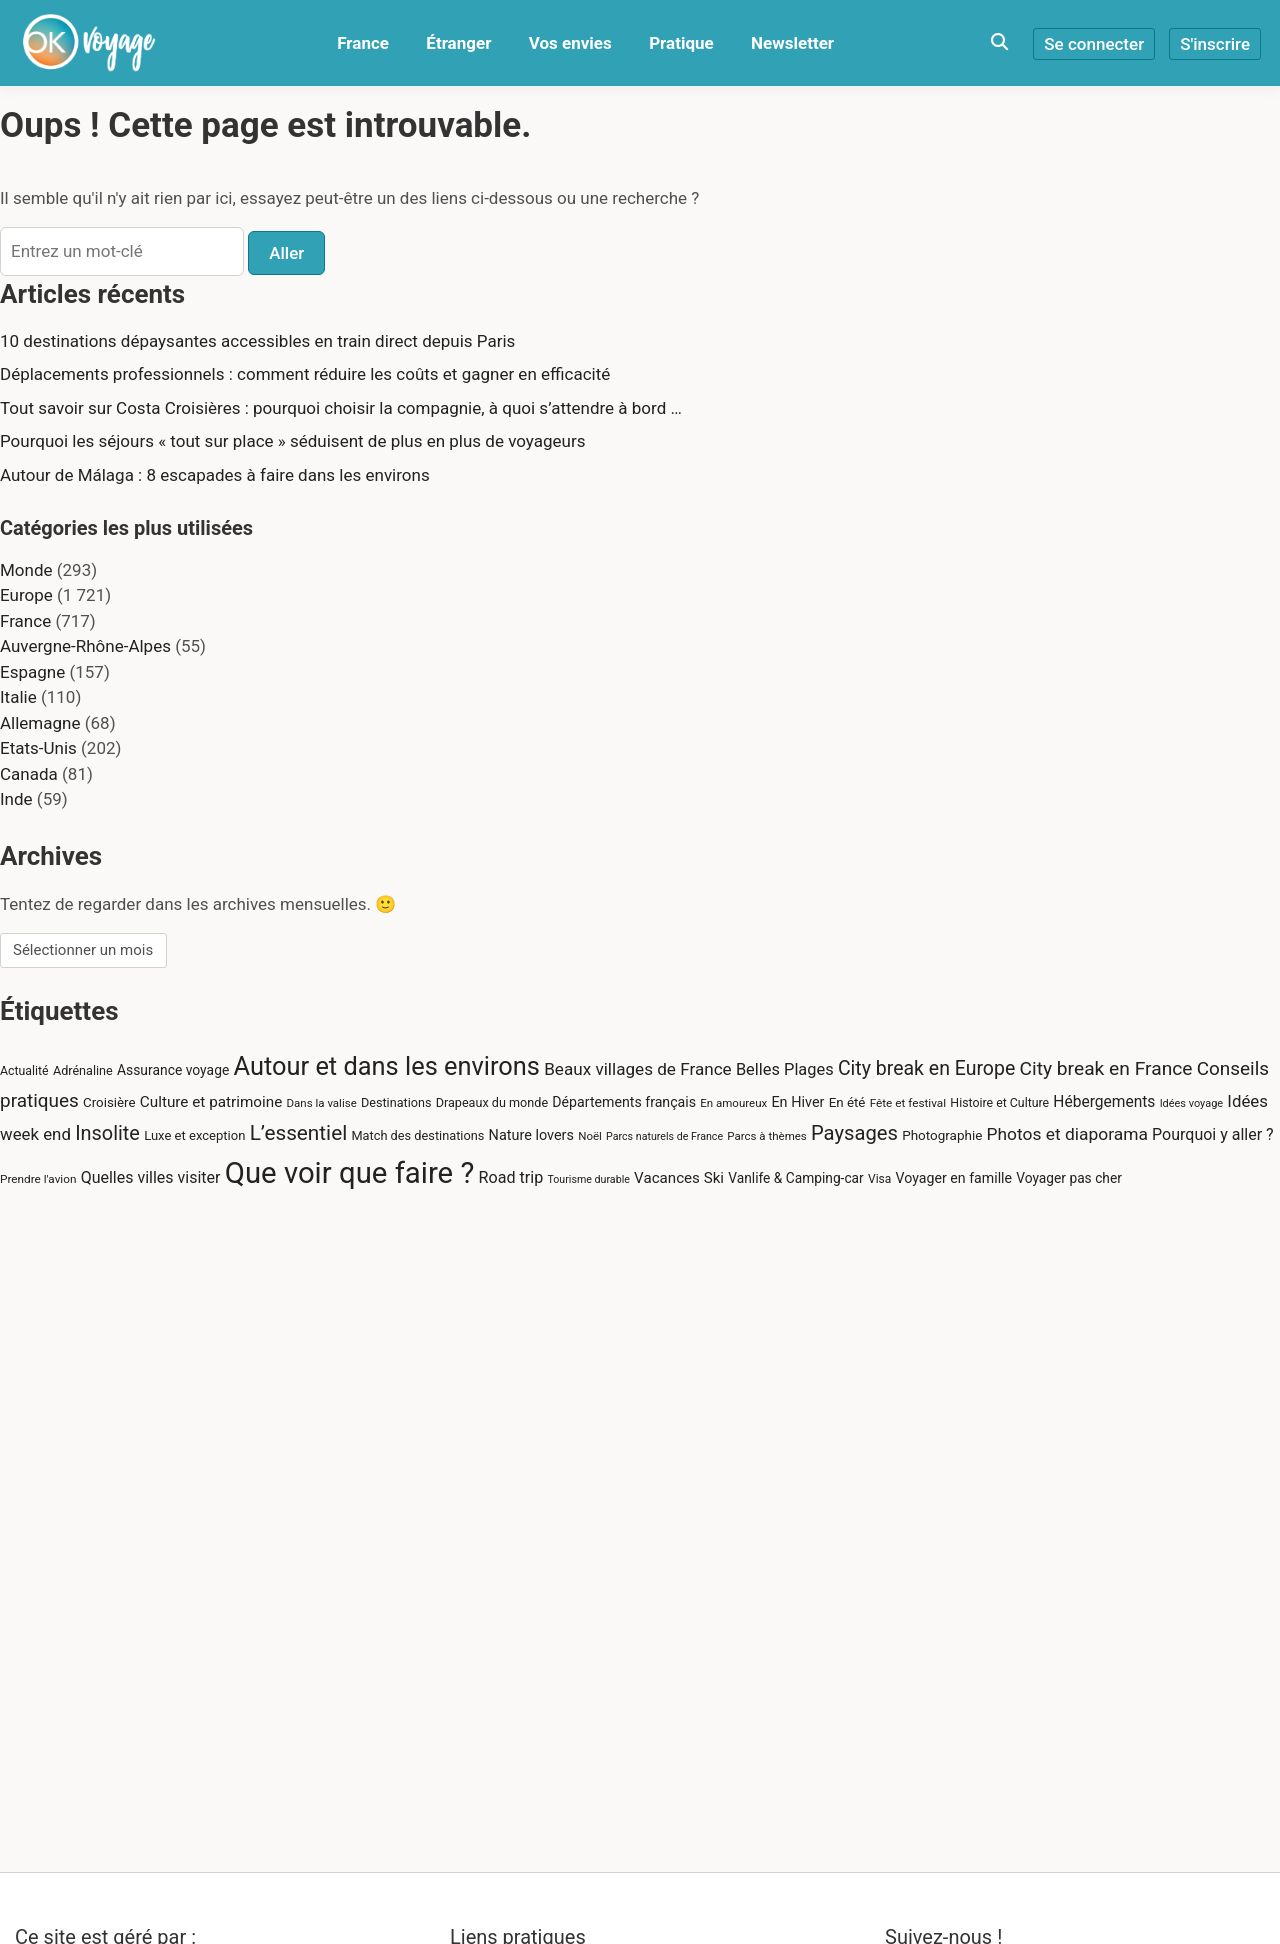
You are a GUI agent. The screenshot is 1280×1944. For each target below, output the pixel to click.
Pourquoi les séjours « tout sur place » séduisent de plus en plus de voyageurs (292, 441)
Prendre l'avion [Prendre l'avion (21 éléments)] (38, 1179)
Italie (18, 697)
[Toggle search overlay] (999, 42)
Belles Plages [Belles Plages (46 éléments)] (785, 1069)
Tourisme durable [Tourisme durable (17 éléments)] (588, 1179)
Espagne (32, 672)
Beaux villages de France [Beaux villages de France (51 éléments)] (637, 1069)
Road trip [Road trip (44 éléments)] (511, 1177)
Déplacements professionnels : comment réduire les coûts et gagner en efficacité (305, 374)
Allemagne (40, 723)
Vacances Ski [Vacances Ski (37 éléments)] (679, 1178)
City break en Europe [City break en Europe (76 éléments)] (926, 1068)
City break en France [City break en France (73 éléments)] (1105, 1068)
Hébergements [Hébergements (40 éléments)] (1104, 1102)
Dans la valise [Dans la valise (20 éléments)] (322, 1103)
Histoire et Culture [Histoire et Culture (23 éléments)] (999, 1103)
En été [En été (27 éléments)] (847, 1102)
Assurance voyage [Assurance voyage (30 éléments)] (173, 1070)
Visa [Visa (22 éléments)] (879, 1179)
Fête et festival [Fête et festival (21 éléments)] (908, 1103)
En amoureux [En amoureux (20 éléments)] (733, 1103)
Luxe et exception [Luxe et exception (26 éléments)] (194, 1135)
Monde (26, 570)
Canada (29, 774)
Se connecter (1094, 44)
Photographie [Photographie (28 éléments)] (942, 1135)
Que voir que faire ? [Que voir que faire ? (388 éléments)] (350, 1173)
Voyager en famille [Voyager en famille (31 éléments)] (954, 1178)
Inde (16, 799)
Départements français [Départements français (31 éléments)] (624, 1102)
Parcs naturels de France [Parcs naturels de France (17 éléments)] (664, 1136)
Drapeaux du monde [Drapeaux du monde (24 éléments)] (492, 1102)
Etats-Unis (38, 748)
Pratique (681, 43)
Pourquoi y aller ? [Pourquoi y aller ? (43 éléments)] (1213, 1134)
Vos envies (570, 43)
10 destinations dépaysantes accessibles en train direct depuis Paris (257, 341)
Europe (26, 595)
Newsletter (792, 43)
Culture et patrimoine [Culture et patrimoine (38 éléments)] (211, 1102)
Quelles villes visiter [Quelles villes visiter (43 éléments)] (151, 1177)
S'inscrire (1215, 44)
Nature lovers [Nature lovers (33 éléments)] (531, 1135)
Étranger (458, 43)
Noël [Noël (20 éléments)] (590, 1136)
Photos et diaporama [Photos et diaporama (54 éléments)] (1067, 1134)
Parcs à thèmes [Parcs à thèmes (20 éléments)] (766, 1136)
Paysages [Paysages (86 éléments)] (854, 1133)
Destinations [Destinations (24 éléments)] (396, 1102)
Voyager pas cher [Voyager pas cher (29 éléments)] (1069, 1178)
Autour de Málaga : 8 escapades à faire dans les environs (215, 475)
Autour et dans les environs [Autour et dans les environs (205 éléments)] (387, 1066)
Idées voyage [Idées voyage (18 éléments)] (1191, 1103)
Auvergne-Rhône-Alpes (85, 646)
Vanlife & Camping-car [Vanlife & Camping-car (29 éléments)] (796, 1178)
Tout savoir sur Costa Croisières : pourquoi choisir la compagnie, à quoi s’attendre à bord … (341, 408)
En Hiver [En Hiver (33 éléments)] (797, 1102)
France (363, 43)
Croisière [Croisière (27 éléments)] (109, 1102)
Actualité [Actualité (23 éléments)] (24, 1071)
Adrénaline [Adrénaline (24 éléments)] (83, 1070)
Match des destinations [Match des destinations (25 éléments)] (417, 1135)
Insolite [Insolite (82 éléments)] (107, 1133)
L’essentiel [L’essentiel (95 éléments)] (299, 1133)
